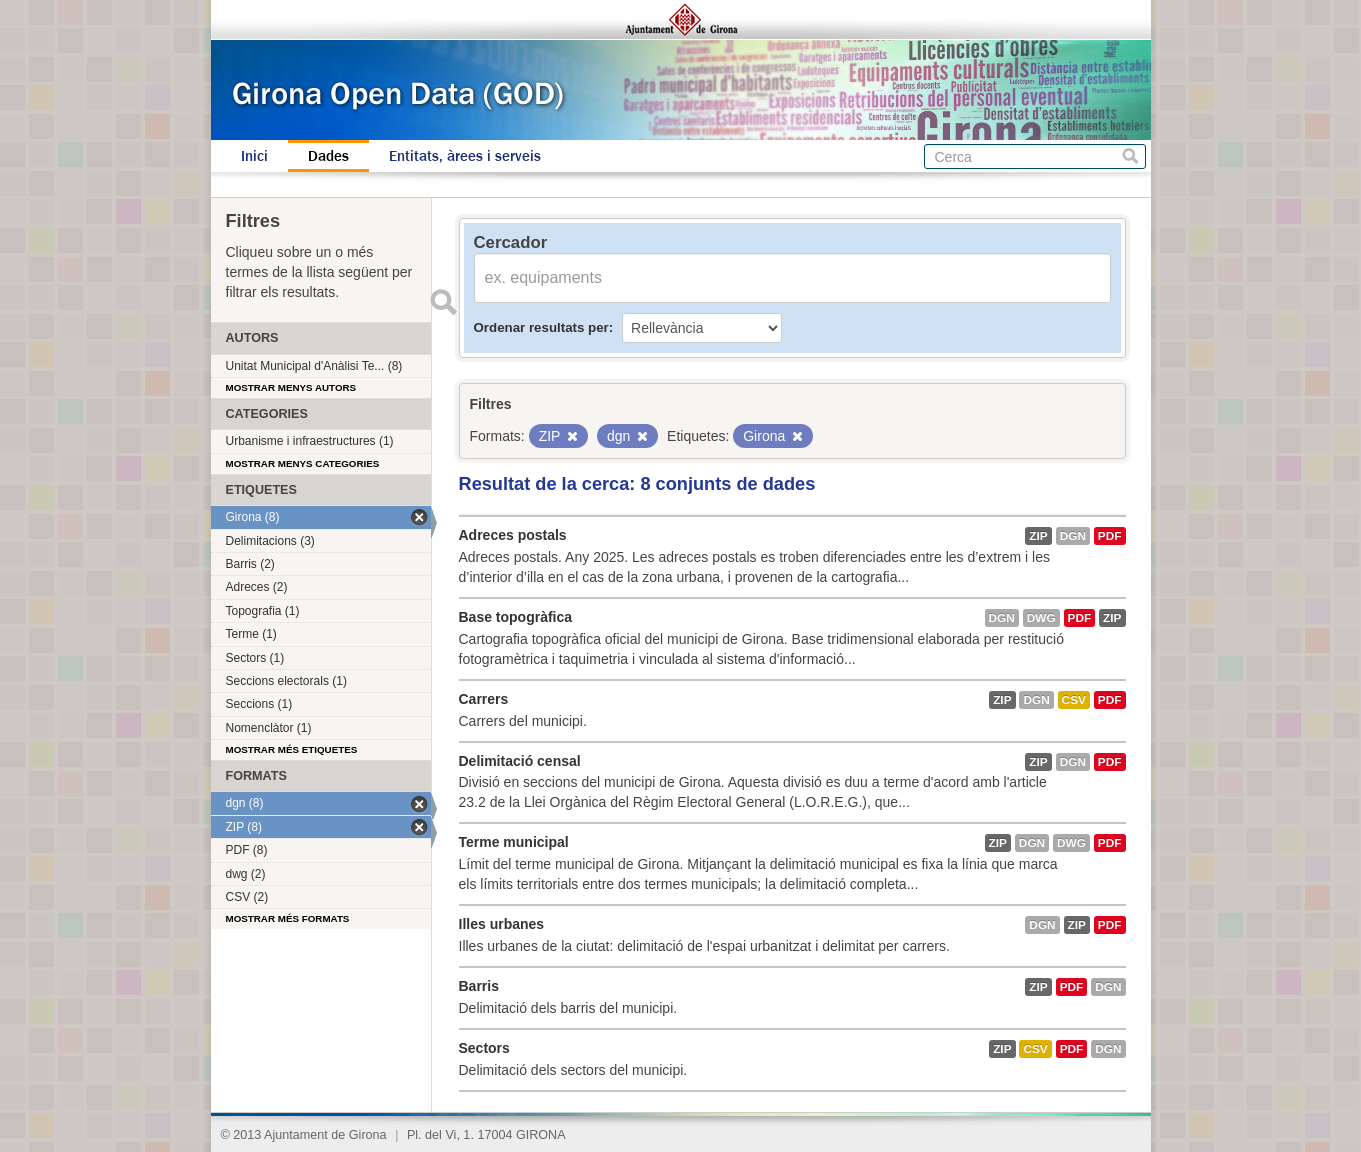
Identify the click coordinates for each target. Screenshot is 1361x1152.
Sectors (484, 1048)
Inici (254, 156)
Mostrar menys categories (303, 463)
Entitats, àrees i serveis (465, 156)
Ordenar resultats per (541, 327)
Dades (328, 156)
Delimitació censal (520, 761)
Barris (479, 986)
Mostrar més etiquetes (292, 749)
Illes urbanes (502, 924)
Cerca (1130, 156)
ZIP (1038, 536)
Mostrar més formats (288, 918)
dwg (1041, 618)
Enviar (444, 302)
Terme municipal (514, 842)
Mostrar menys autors (291, 387)
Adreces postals (513, 535)
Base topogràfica (516, 617)
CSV (1074, 700)
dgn (1073, 536)
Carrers (484, 699)
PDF (1110, 536)
